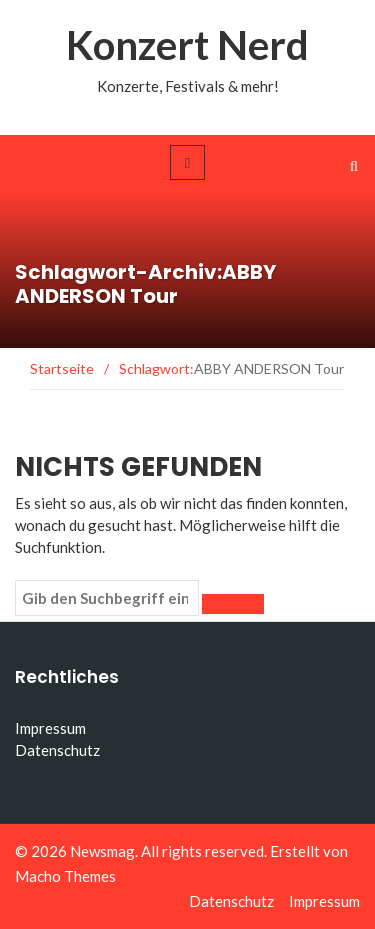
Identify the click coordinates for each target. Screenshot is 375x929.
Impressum (50, 728)
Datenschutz (57, 750)
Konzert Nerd (187, 45)
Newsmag (102, 851)
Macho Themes (65, 876)
